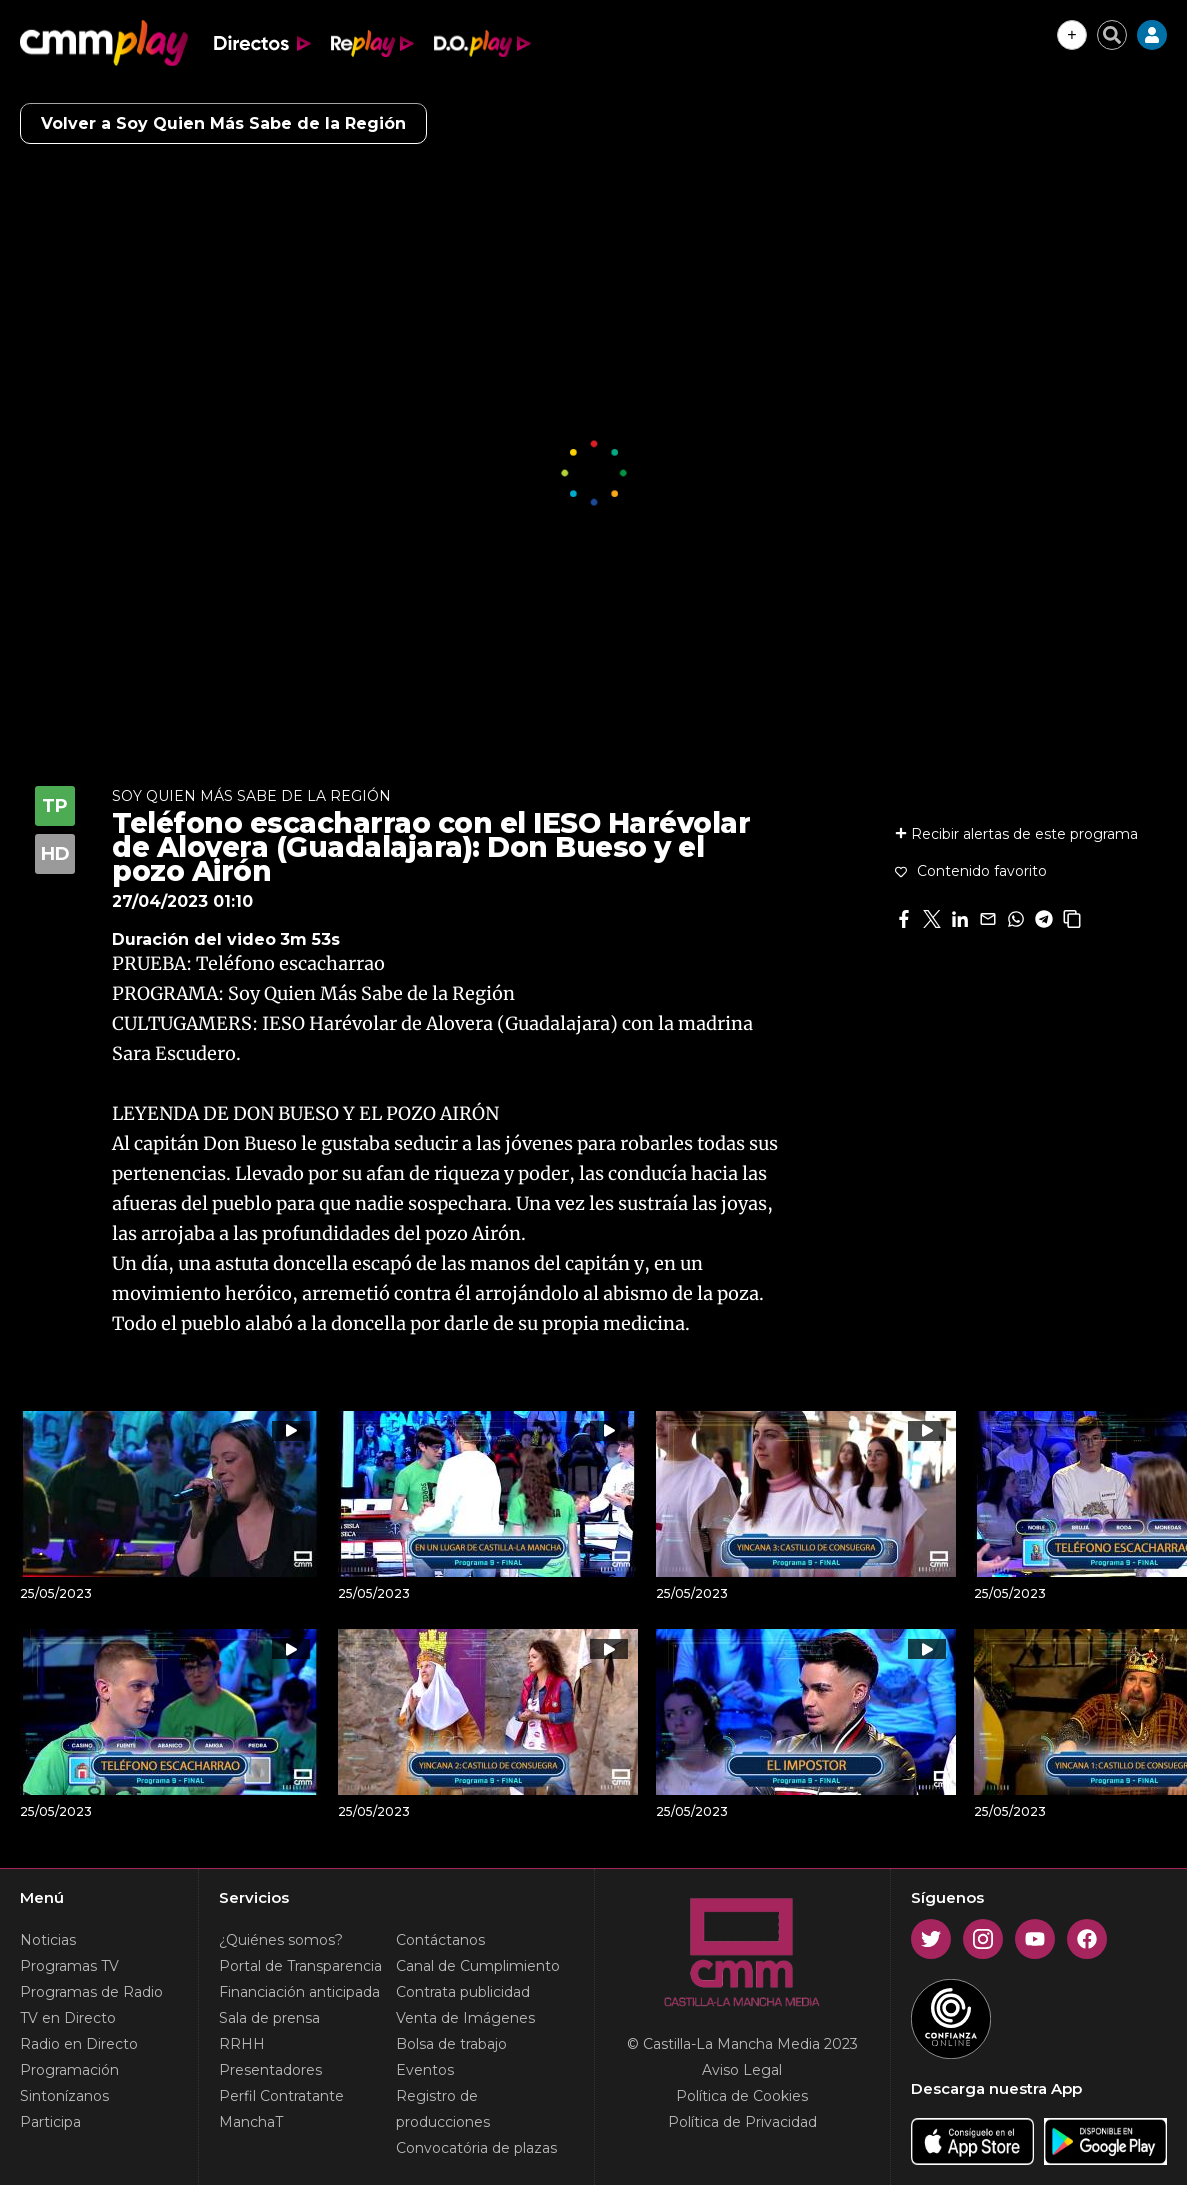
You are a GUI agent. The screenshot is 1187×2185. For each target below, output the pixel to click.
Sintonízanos (64, 2096)
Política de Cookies (742, 2096)
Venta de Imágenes (465, 2018)
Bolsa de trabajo (451, 2044)
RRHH (242, 2044)
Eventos (425, 2070)
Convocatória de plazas (476, 2148)
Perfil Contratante (281, 2096)
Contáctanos (440, 1940)
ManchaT (251, 2122)
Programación (69, 2070)
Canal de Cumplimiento (478, 1966)
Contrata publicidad (463, 1992)
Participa (50, 2122)
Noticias (48, 1940)
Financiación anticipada (299, 1992)
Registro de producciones (443, 2109)
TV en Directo (68, 2018)
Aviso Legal (742, 2070)
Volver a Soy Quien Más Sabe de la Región (223, 123)
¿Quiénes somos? (281, 1940)
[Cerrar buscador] (1112, 35)
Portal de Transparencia (300, 1966)
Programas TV (69, 1966)
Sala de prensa (269, 2018)
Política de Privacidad (742, 2122)
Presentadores (270, 2070)
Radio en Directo (79, 2044)
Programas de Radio (91, 1992)
